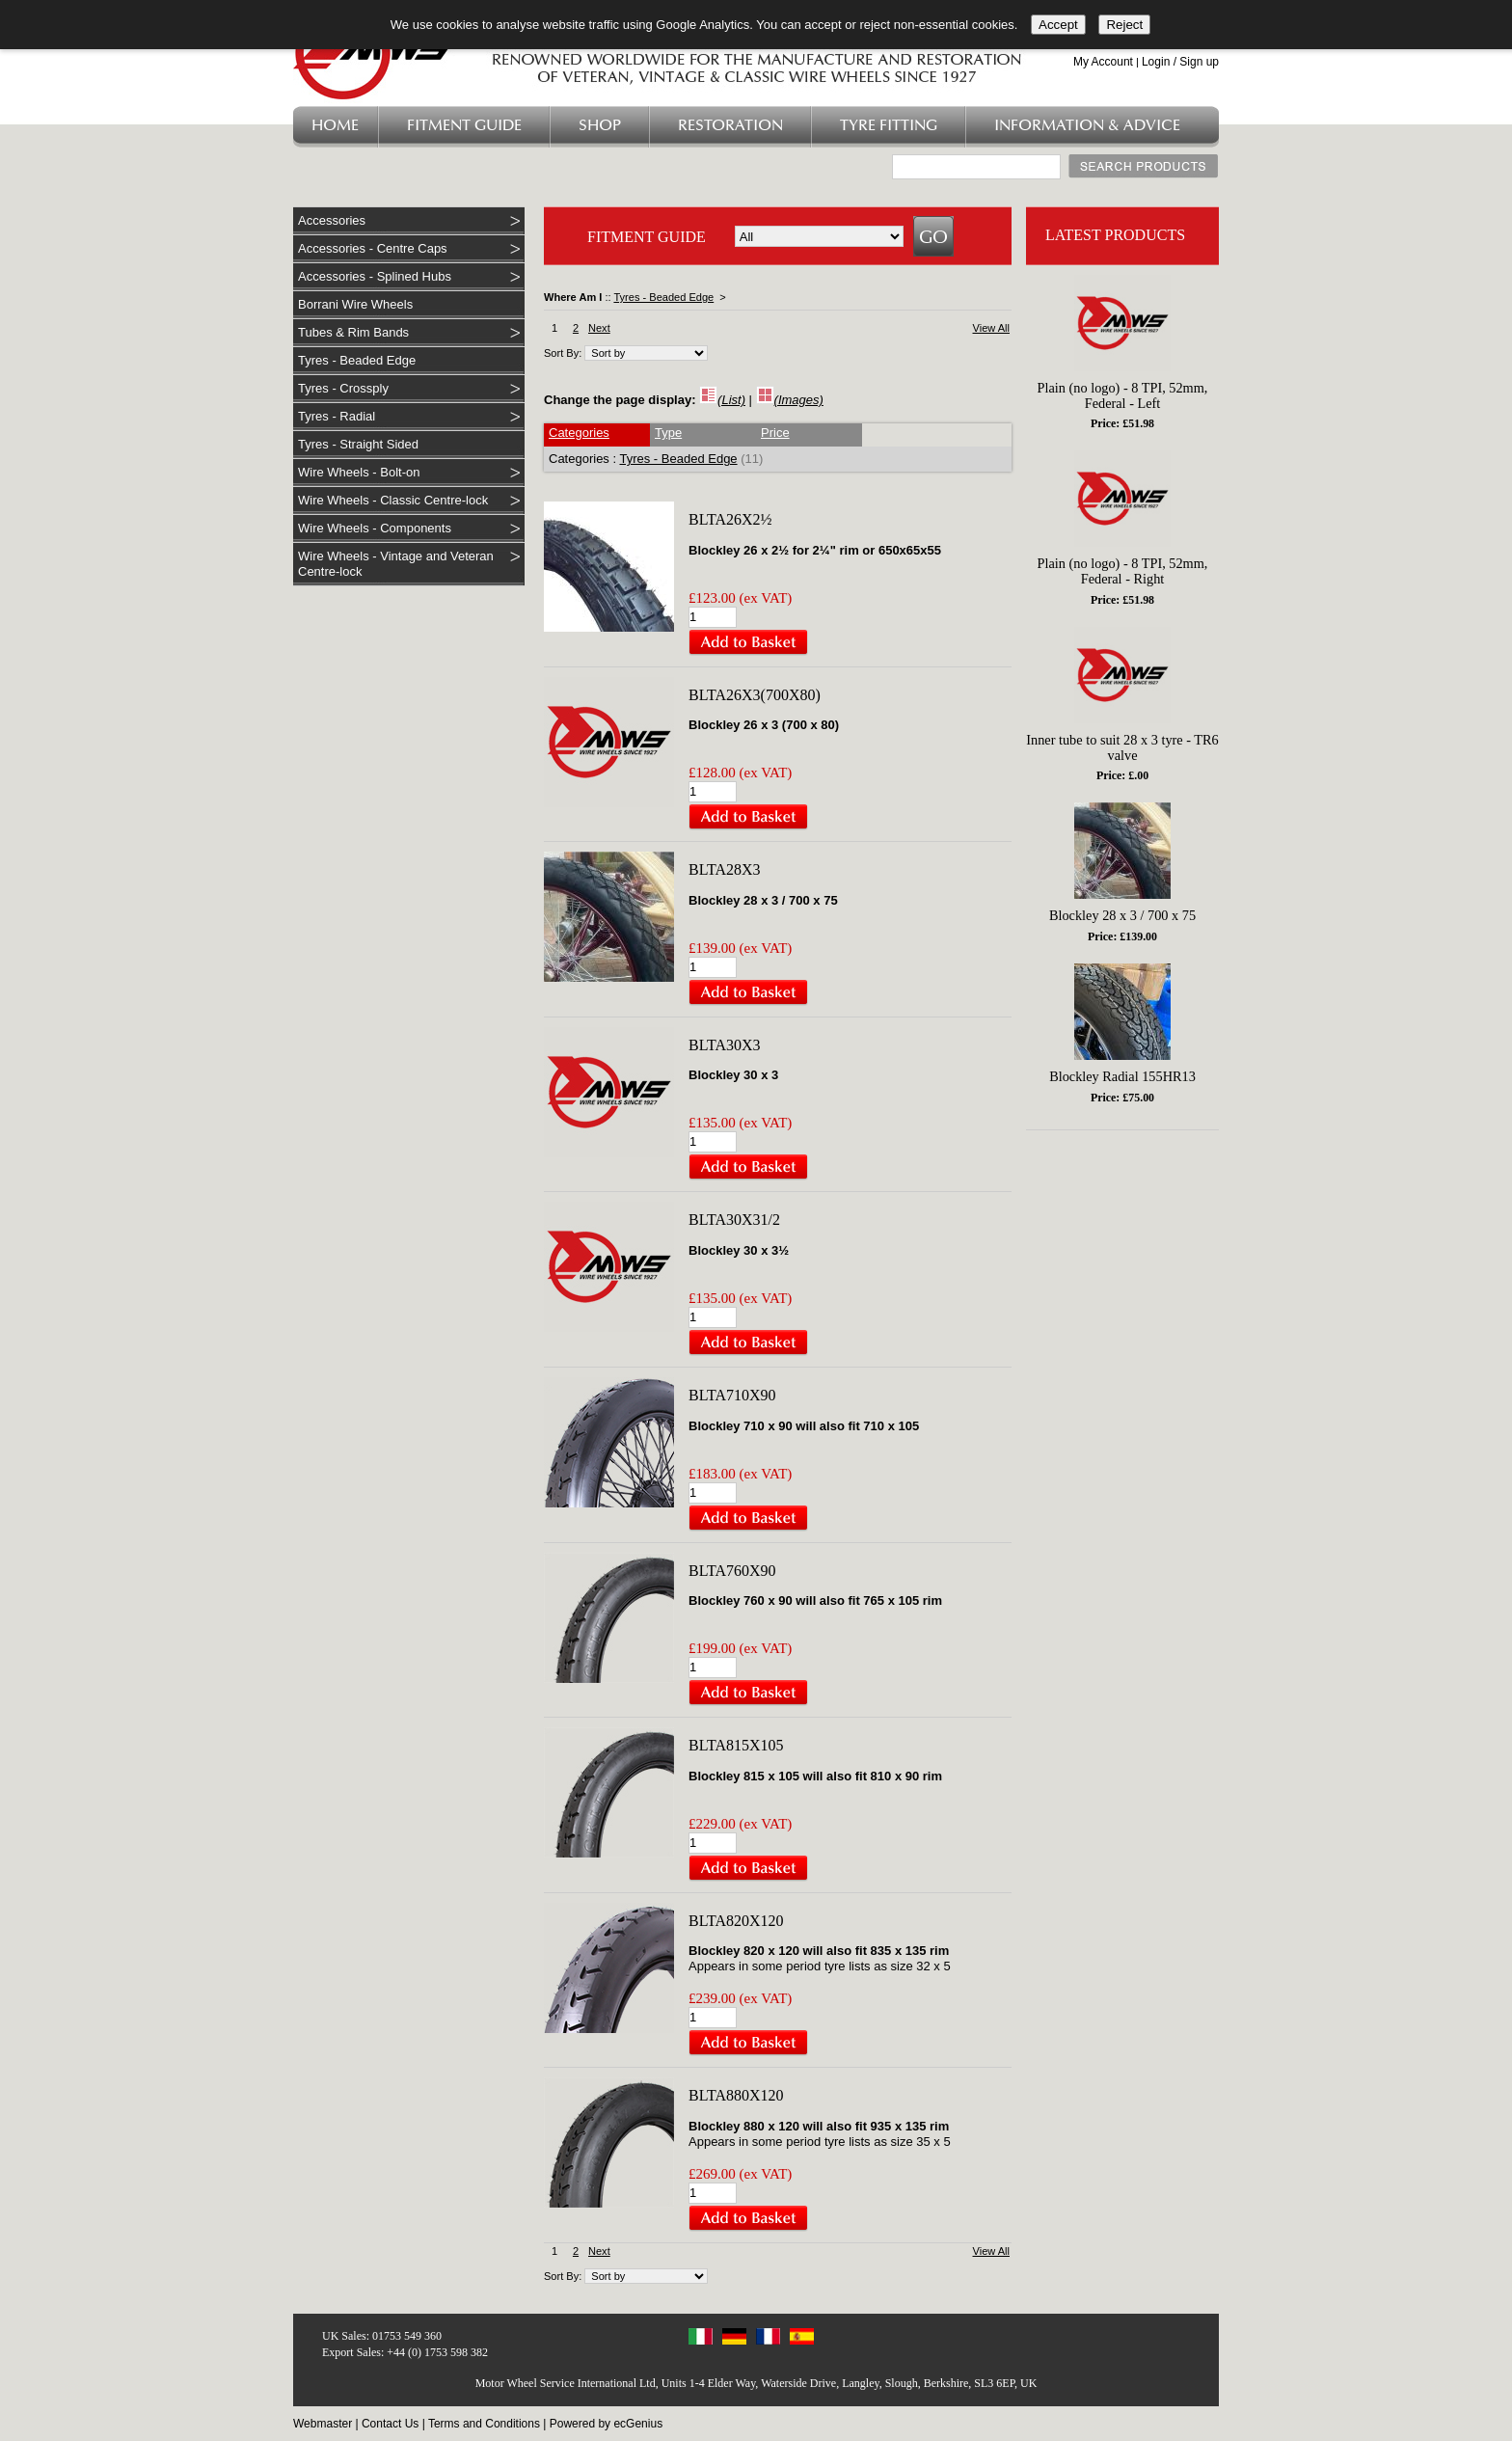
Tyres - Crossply (343, 388)
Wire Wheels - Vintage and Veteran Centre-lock (396, 564)
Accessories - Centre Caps (372, 248)
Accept (1058, 24)
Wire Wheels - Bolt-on (358, 472)
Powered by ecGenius (606, 2423)
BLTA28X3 (724, 869)
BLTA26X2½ (730, 519)
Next (599, 328)
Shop (600, 126)
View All (991, 328)
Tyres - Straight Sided (358, 444)
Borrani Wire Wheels (355, 304)
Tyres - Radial (336, 416)
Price (775, 432)
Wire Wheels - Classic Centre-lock (393, 500)
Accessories (331, 220)
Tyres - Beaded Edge (357, 360)
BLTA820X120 (736, 1920)
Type (668, 432)
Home (335, 126)
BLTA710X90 (732, 1395)
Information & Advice (1087, 126)
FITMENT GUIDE (646, 237)
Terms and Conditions (484, 2423)
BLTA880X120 (736, 2095)
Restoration (730, 126)
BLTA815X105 (736, 1745)
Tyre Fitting (888, 126)
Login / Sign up (1180, 61)
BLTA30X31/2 (734, 1219)
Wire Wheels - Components (374, 528)
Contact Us (390, 2423)
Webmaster (322, 2423)
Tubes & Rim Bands (353, 332)
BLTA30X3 (724, 1045)
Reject (1124, 24)
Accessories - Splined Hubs (374, 276)
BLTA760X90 (732, 1570)
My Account (1103, 61)
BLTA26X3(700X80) (754, 695)
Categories (579, 432)
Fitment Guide (464, 126)
